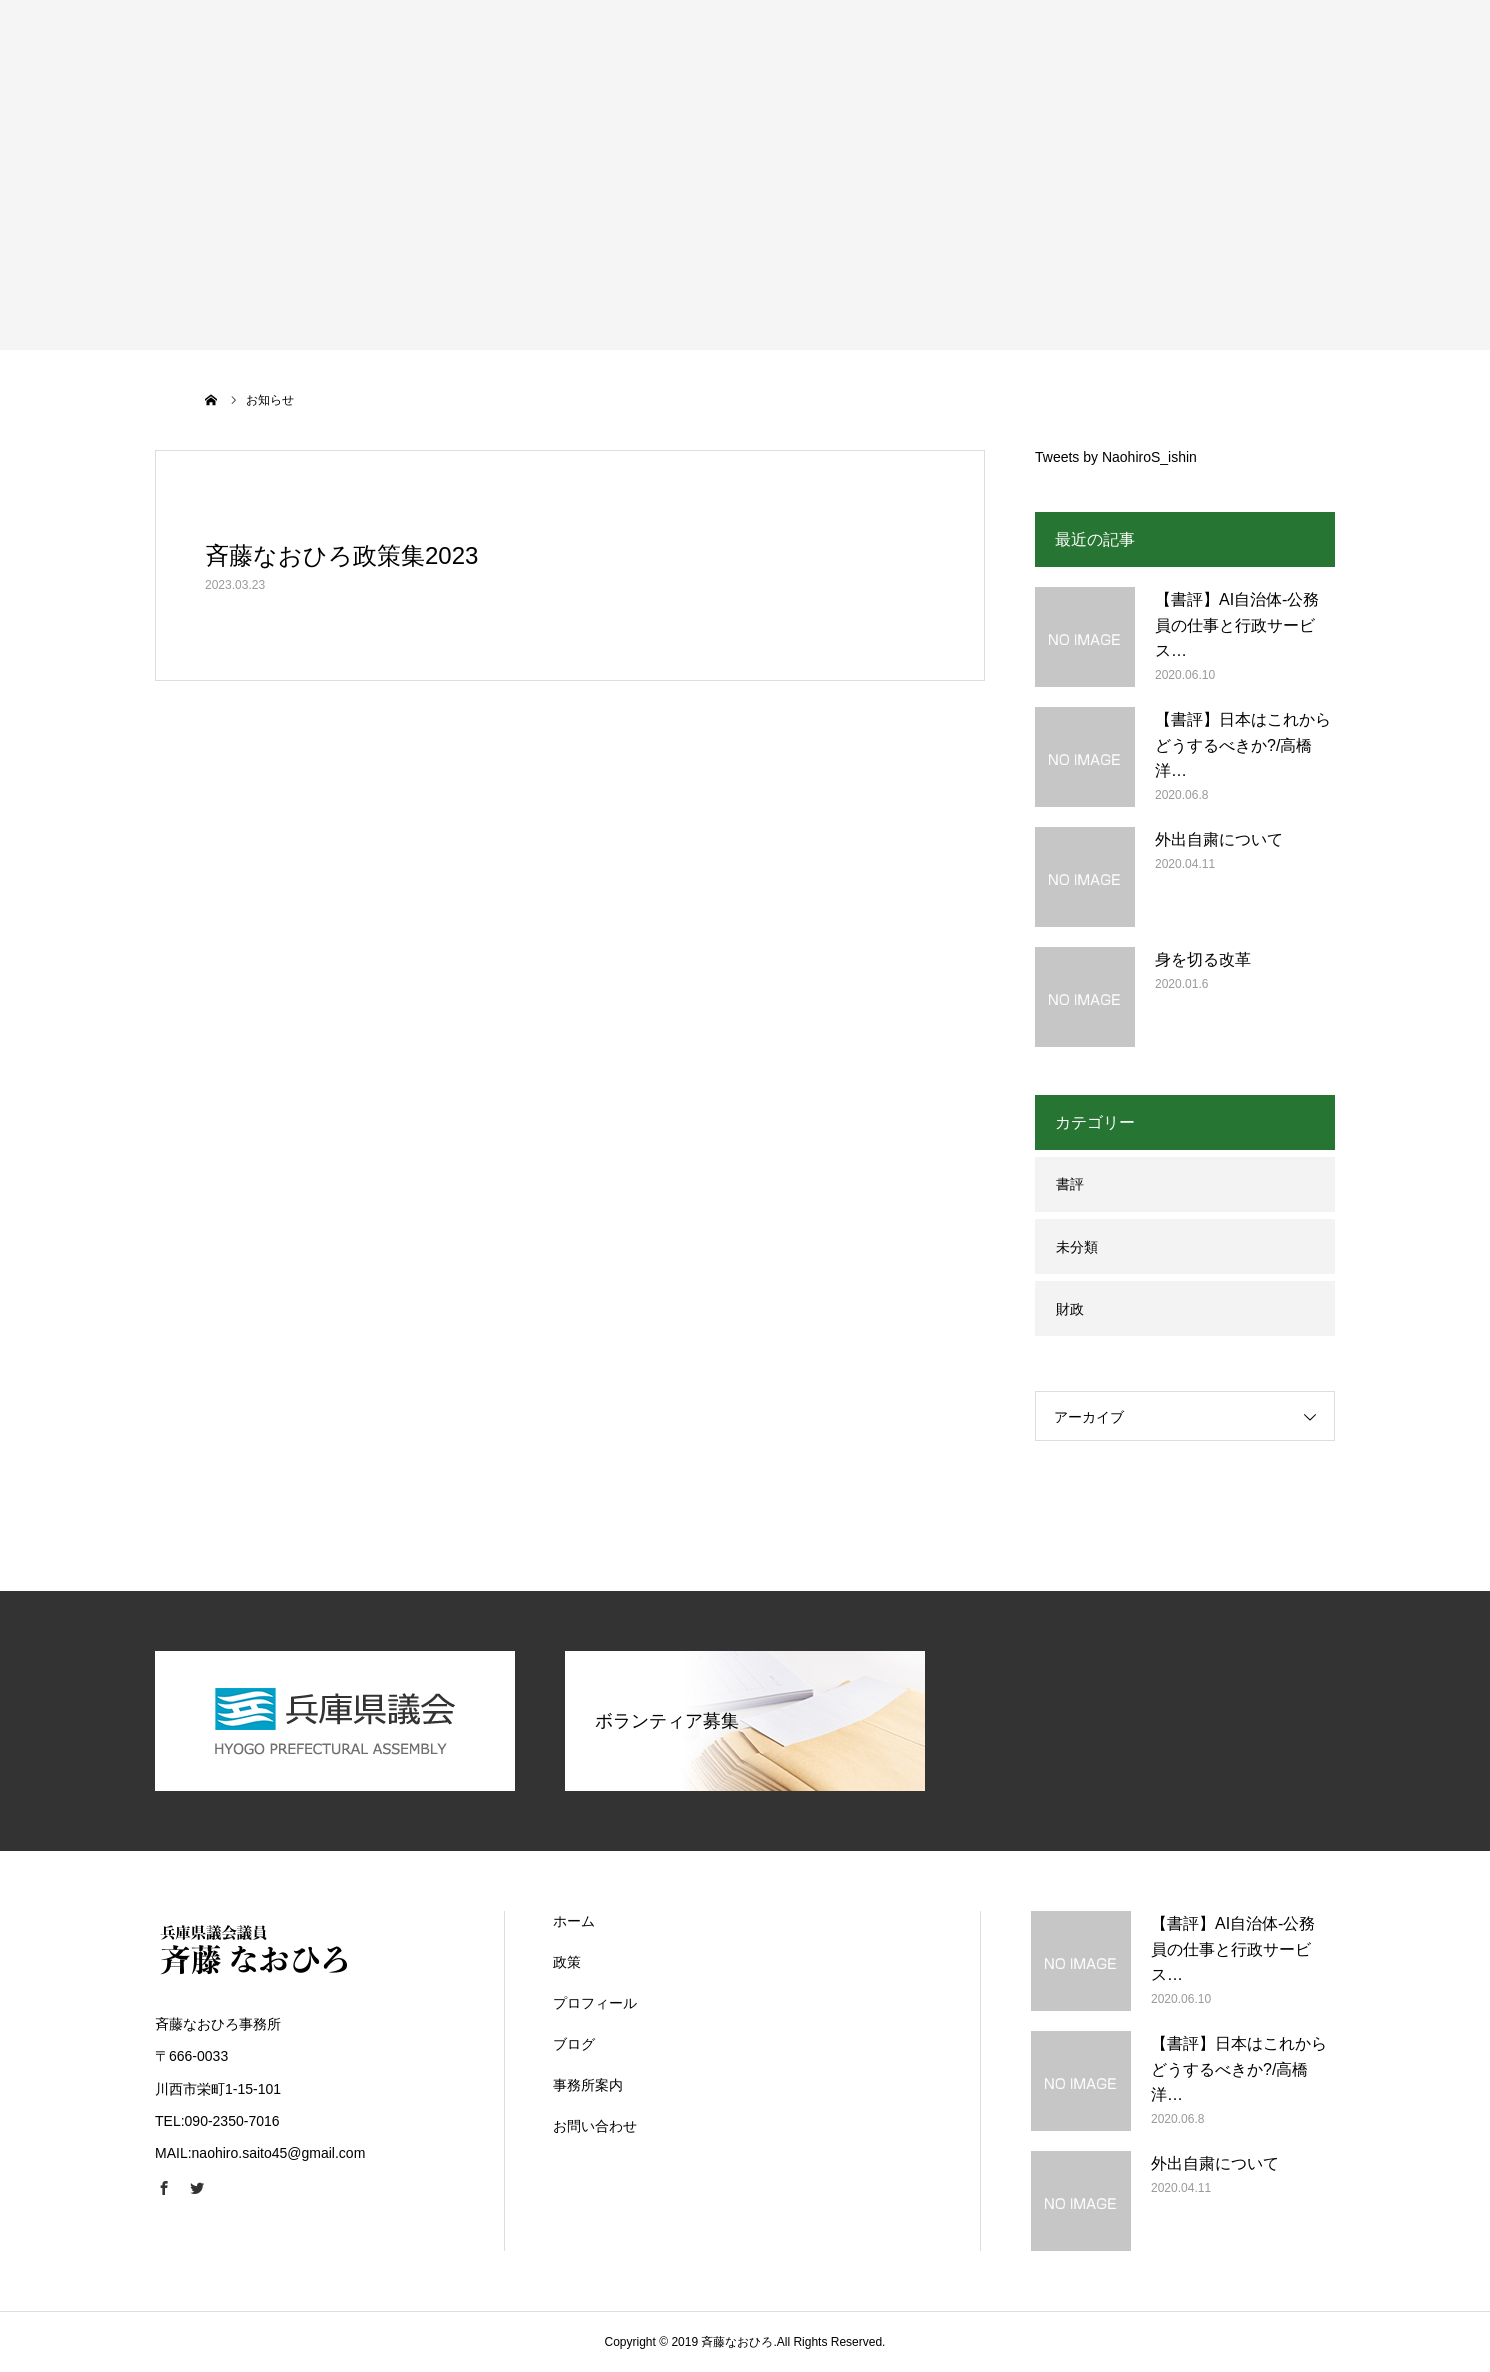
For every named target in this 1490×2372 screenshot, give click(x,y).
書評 (1070, 1184)
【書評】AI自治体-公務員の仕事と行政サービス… (1237, 625)
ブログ (574, 2044)
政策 (567, 1962)
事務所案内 (588, 2085)
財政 (1070, 1309)
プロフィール (595, 2003)
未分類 (1077, 1247)
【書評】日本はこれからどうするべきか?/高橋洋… (1243, 745)
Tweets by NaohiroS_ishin (1116, 457)
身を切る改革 (1203, 959)
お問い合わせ (595, 2126)
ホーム (574, 1921)
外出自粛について (1219, 839)
